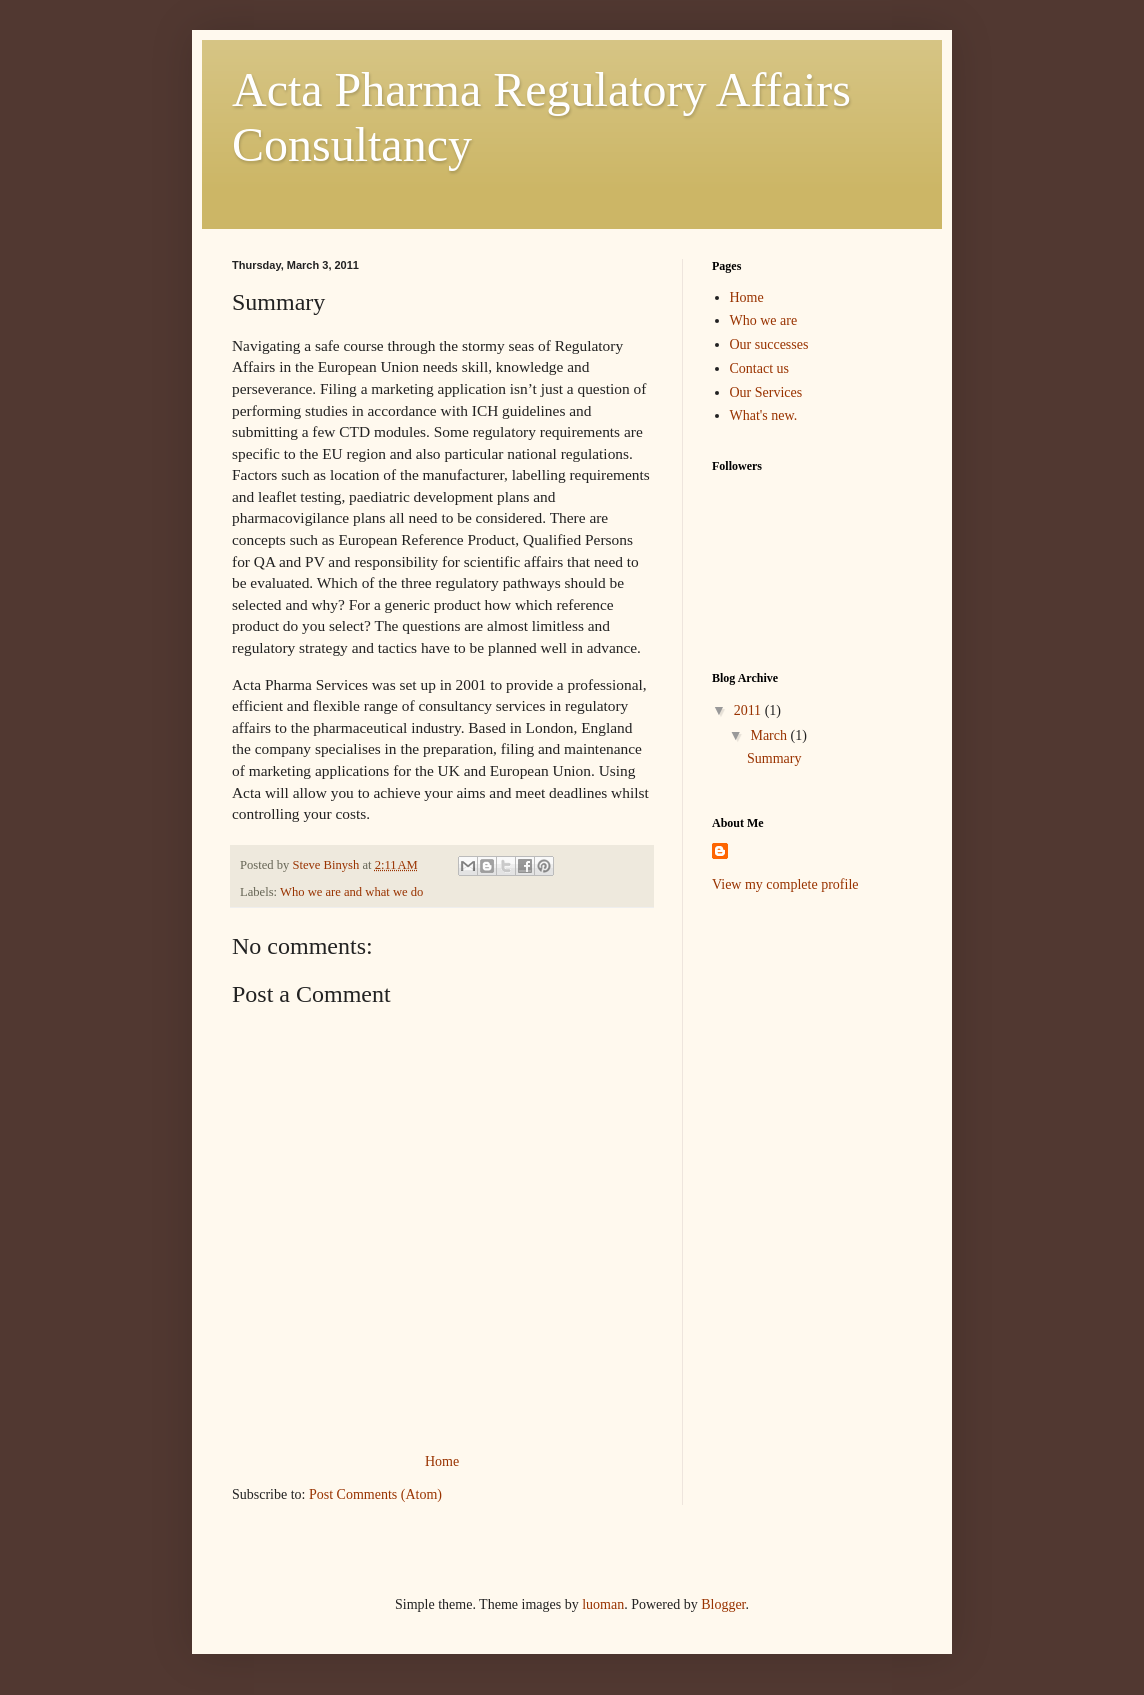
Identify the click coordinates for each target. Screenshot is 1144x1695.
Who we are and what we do (351, 892)
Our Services (766, 392)
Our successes (769, 344)
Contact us (760, 368)
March (770, 735)
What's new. (764, 415)
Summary (774, 758)
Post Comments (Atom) (375, 1494)
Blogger (723, 1604)
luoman (603, 1604)
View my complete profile (785, 884)
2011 (749, 710)
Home (442, 1461)
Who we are (764, 320)
